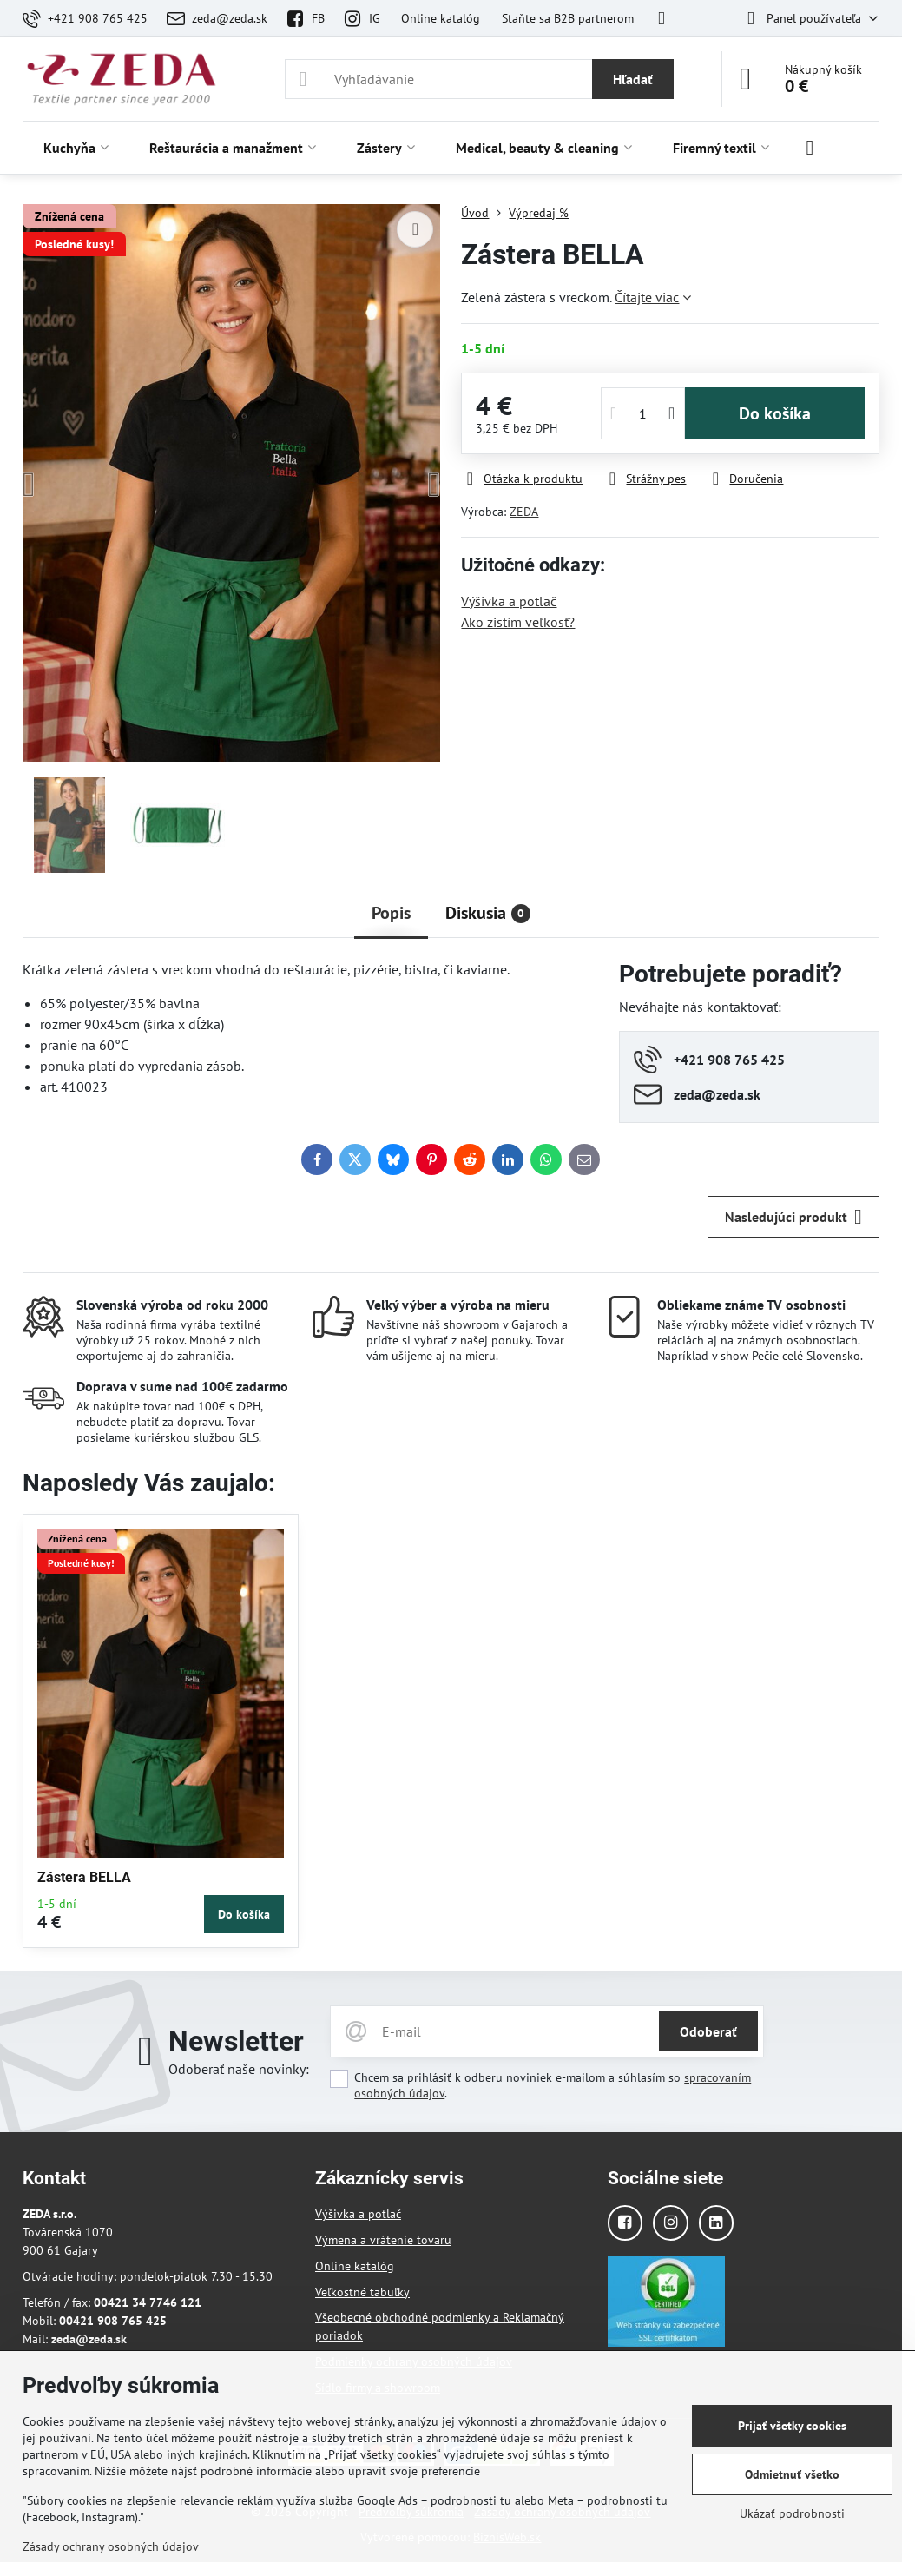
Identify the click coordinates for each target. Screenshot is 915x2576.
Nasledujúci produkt (793, 1216)
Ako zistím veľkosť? (518, 622)
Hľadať (633, 79)
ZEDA (524, 511)
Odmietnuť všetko (792, 2474)
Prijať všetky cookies (792, 2426)
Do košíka (775, 413)
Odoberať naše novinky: (238, 2068)
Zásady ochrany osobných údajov (111, 2546)
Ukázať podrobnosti (792, 2513)
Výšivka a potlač (508, 601)
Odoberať (708, 2031)
